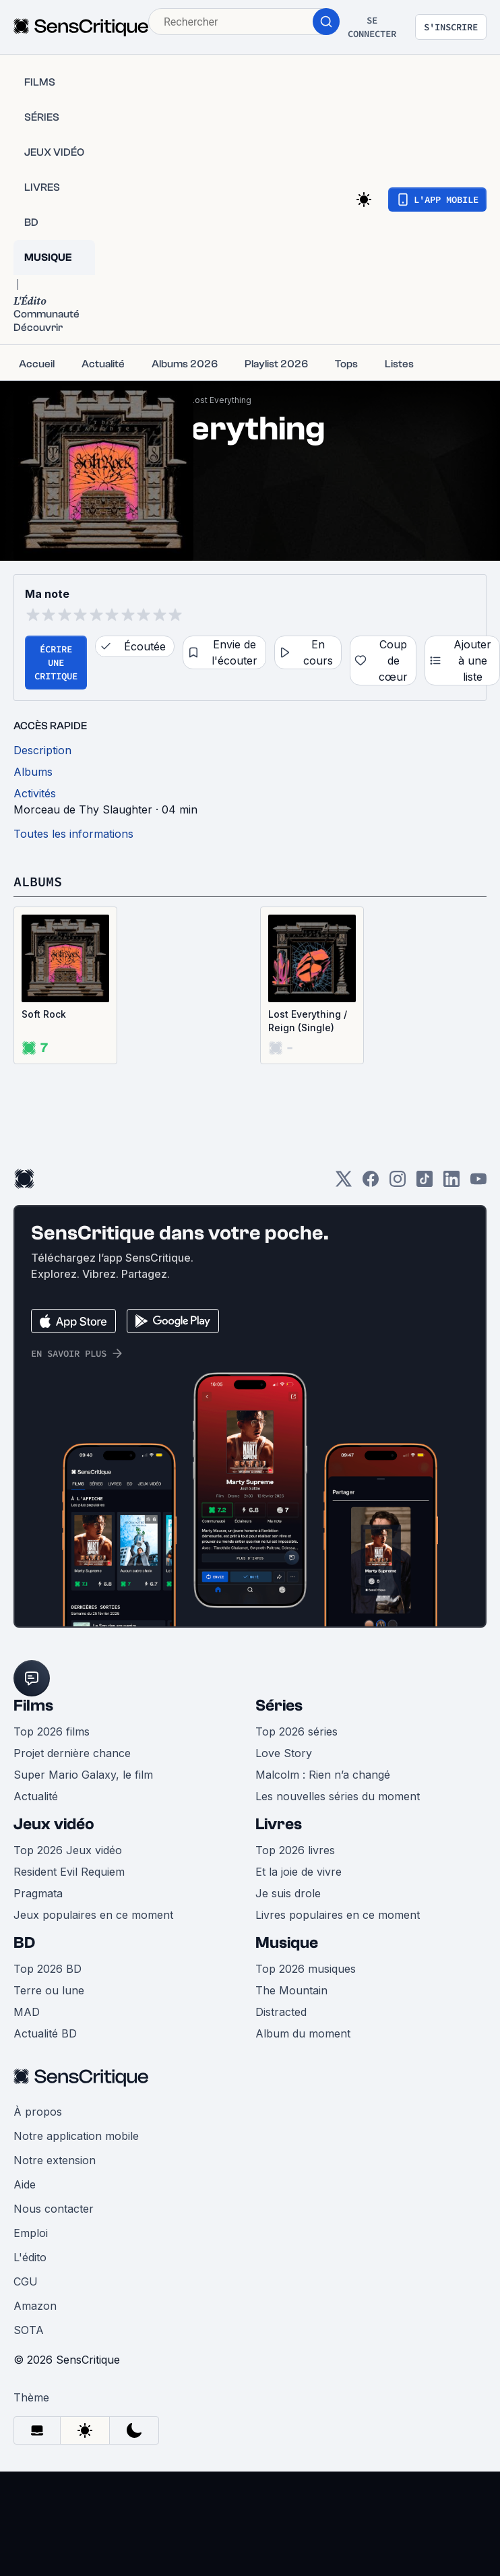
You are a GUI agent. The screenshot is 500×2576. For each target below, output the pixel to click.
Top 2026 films (51, 1731)
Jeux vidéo (53, 1824)
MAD (26, 2012)
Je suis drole (288, 1893)
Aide (24, 2184)
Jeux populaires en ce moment (93, 1915)
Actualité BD (45, 2033)
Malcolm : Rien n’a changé (322, 1774)
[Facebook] (371, 1183)
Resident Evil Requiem (69, 1871)
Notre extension (54, 2160)
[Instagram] (397, 1183)
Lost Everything (220, 400)
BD (24, 1943)
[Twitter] (344, 1183)
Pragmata (38, 1893)
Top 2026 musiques (305, 1968)
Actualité (35, 1796)
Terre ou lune (48, 1990)
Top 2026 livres (295, 1850)
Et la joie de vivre (298, 1871)
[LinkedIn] (451, 1183)
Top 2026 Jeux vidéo (67, 1850)
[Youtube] (478, 1183)
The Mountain (291, 1990)
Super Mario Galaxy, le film (83, 1774)
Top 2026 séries (296, 1731)
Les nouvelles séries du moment (337, 1796)
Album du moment (302, 2033)
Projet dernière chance (72, 1753)
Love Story (283, 1753)
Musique (286, 1943)
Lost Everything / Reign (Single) (307, 1020)
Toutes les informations (73, 833)
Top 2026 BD (47, 1968)
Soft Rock (44, 1014)
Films (33, 1705)
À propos (37, 2111)
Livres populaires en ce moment (337, 1915)
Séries (279, 1705)
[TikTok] (424, 1183)
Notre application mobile (76, 2136)
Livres (278, 1824)
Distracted (281, 2012)
